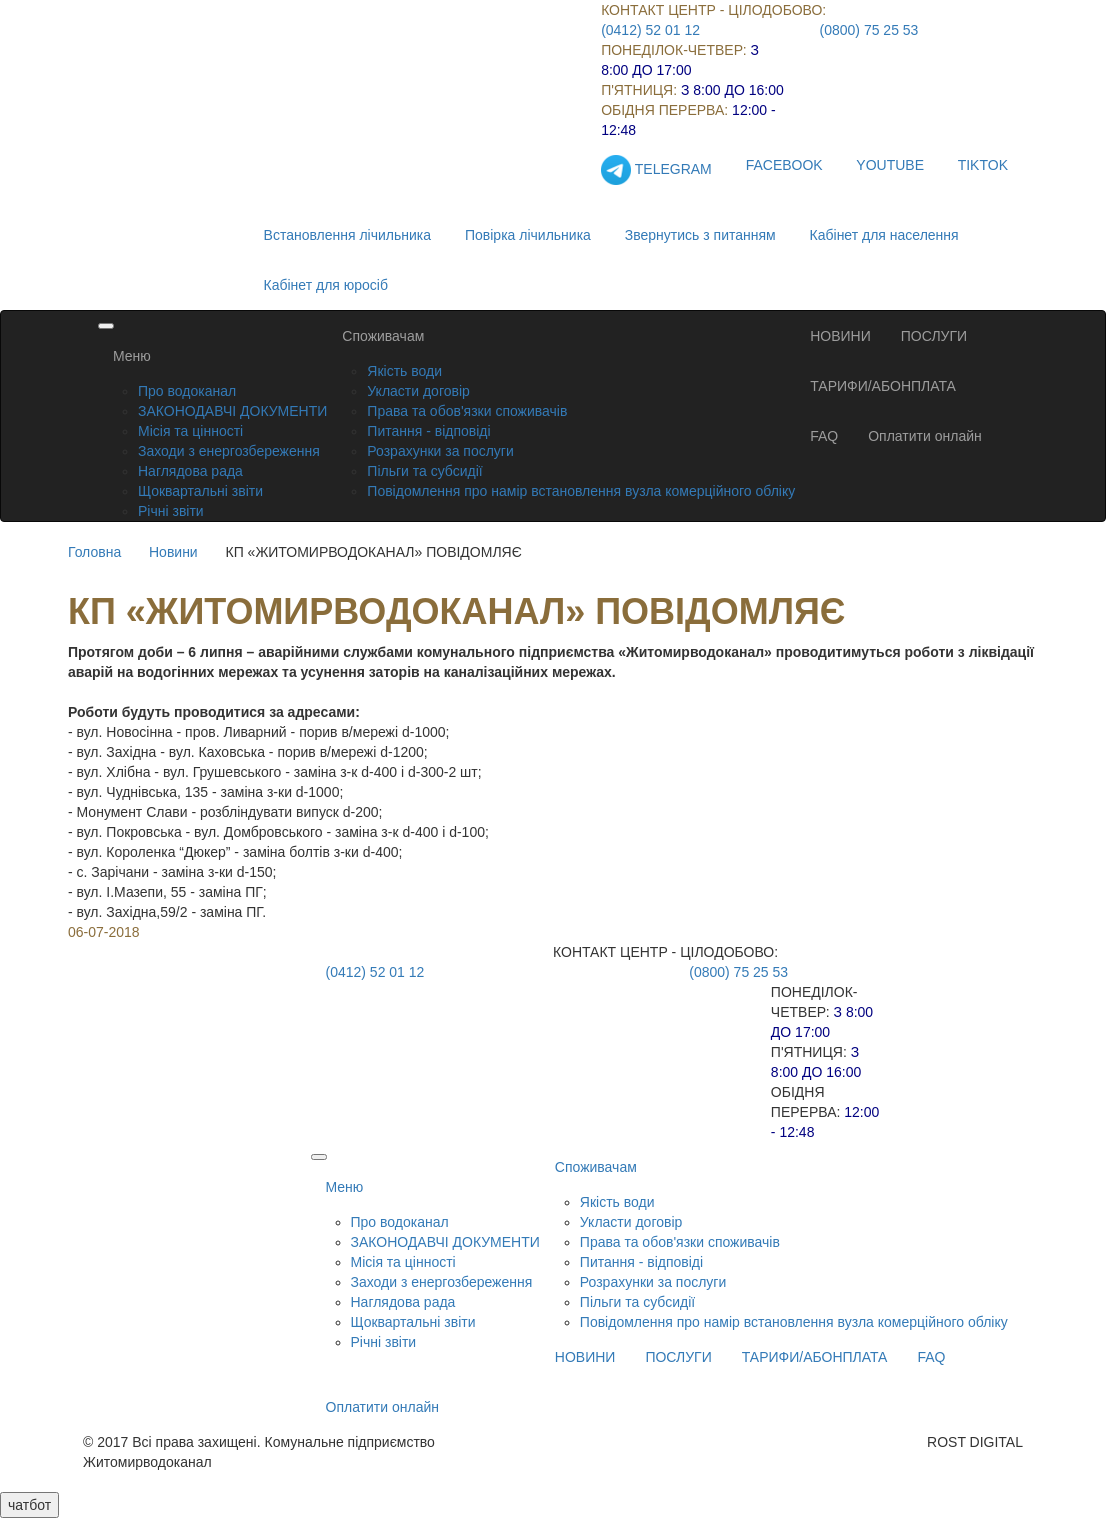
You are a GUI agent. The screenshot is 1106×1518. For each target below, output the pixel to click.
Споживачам (383, 336)
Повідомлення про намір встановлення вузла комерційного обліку (581, 491)
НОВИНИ (840, 336)
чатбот (29, 1505)
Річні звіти (171, 511)
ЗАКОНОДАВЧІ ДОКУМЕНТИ (232, 411)
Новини (173, 552)
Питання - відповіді (428, 431)
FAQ (824, 436)
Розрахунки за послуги (440, 451)
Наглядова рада (190, 471)
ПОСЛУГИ (934, 336)
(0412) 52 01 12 (650, 30)
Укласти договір (418, 391)
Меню (132, 356)
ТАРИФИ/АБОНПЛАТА (883, 386)
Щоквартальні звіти (200, 491)
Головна (94, 552)
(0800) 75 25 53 (869, 30)
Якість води (404, 371)
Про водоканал (187, 391)
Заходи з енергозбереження (229, 451)
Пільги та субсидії (424, 471)
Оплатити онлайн (925, 436)
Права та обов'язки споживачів (467, 411)
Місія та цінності (190, 431)
